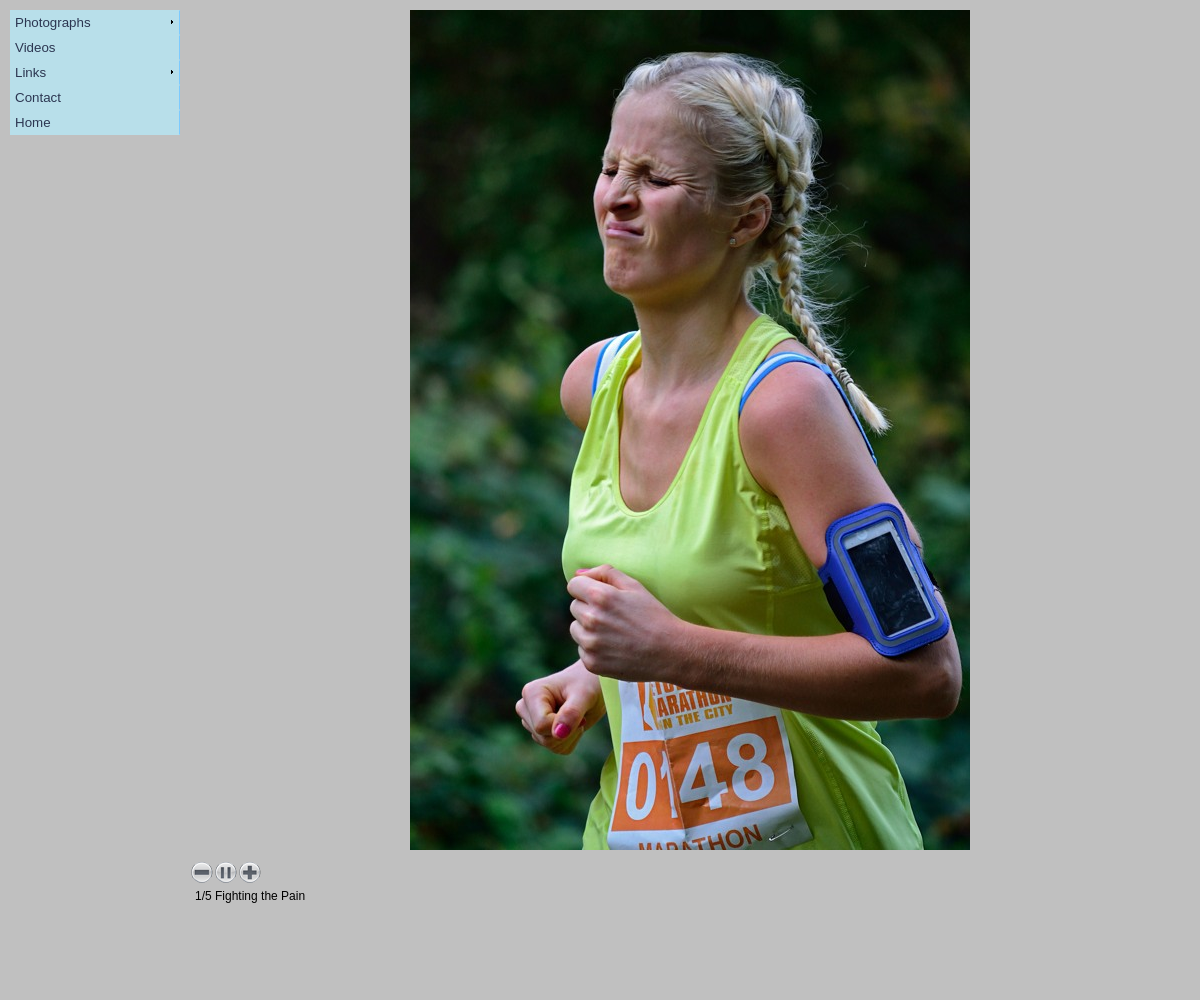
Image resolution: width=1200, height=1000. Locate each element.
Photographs (53, 22)
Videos (35, 47)
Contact (38, 97)
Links (30, 72)
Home (33, 122)
